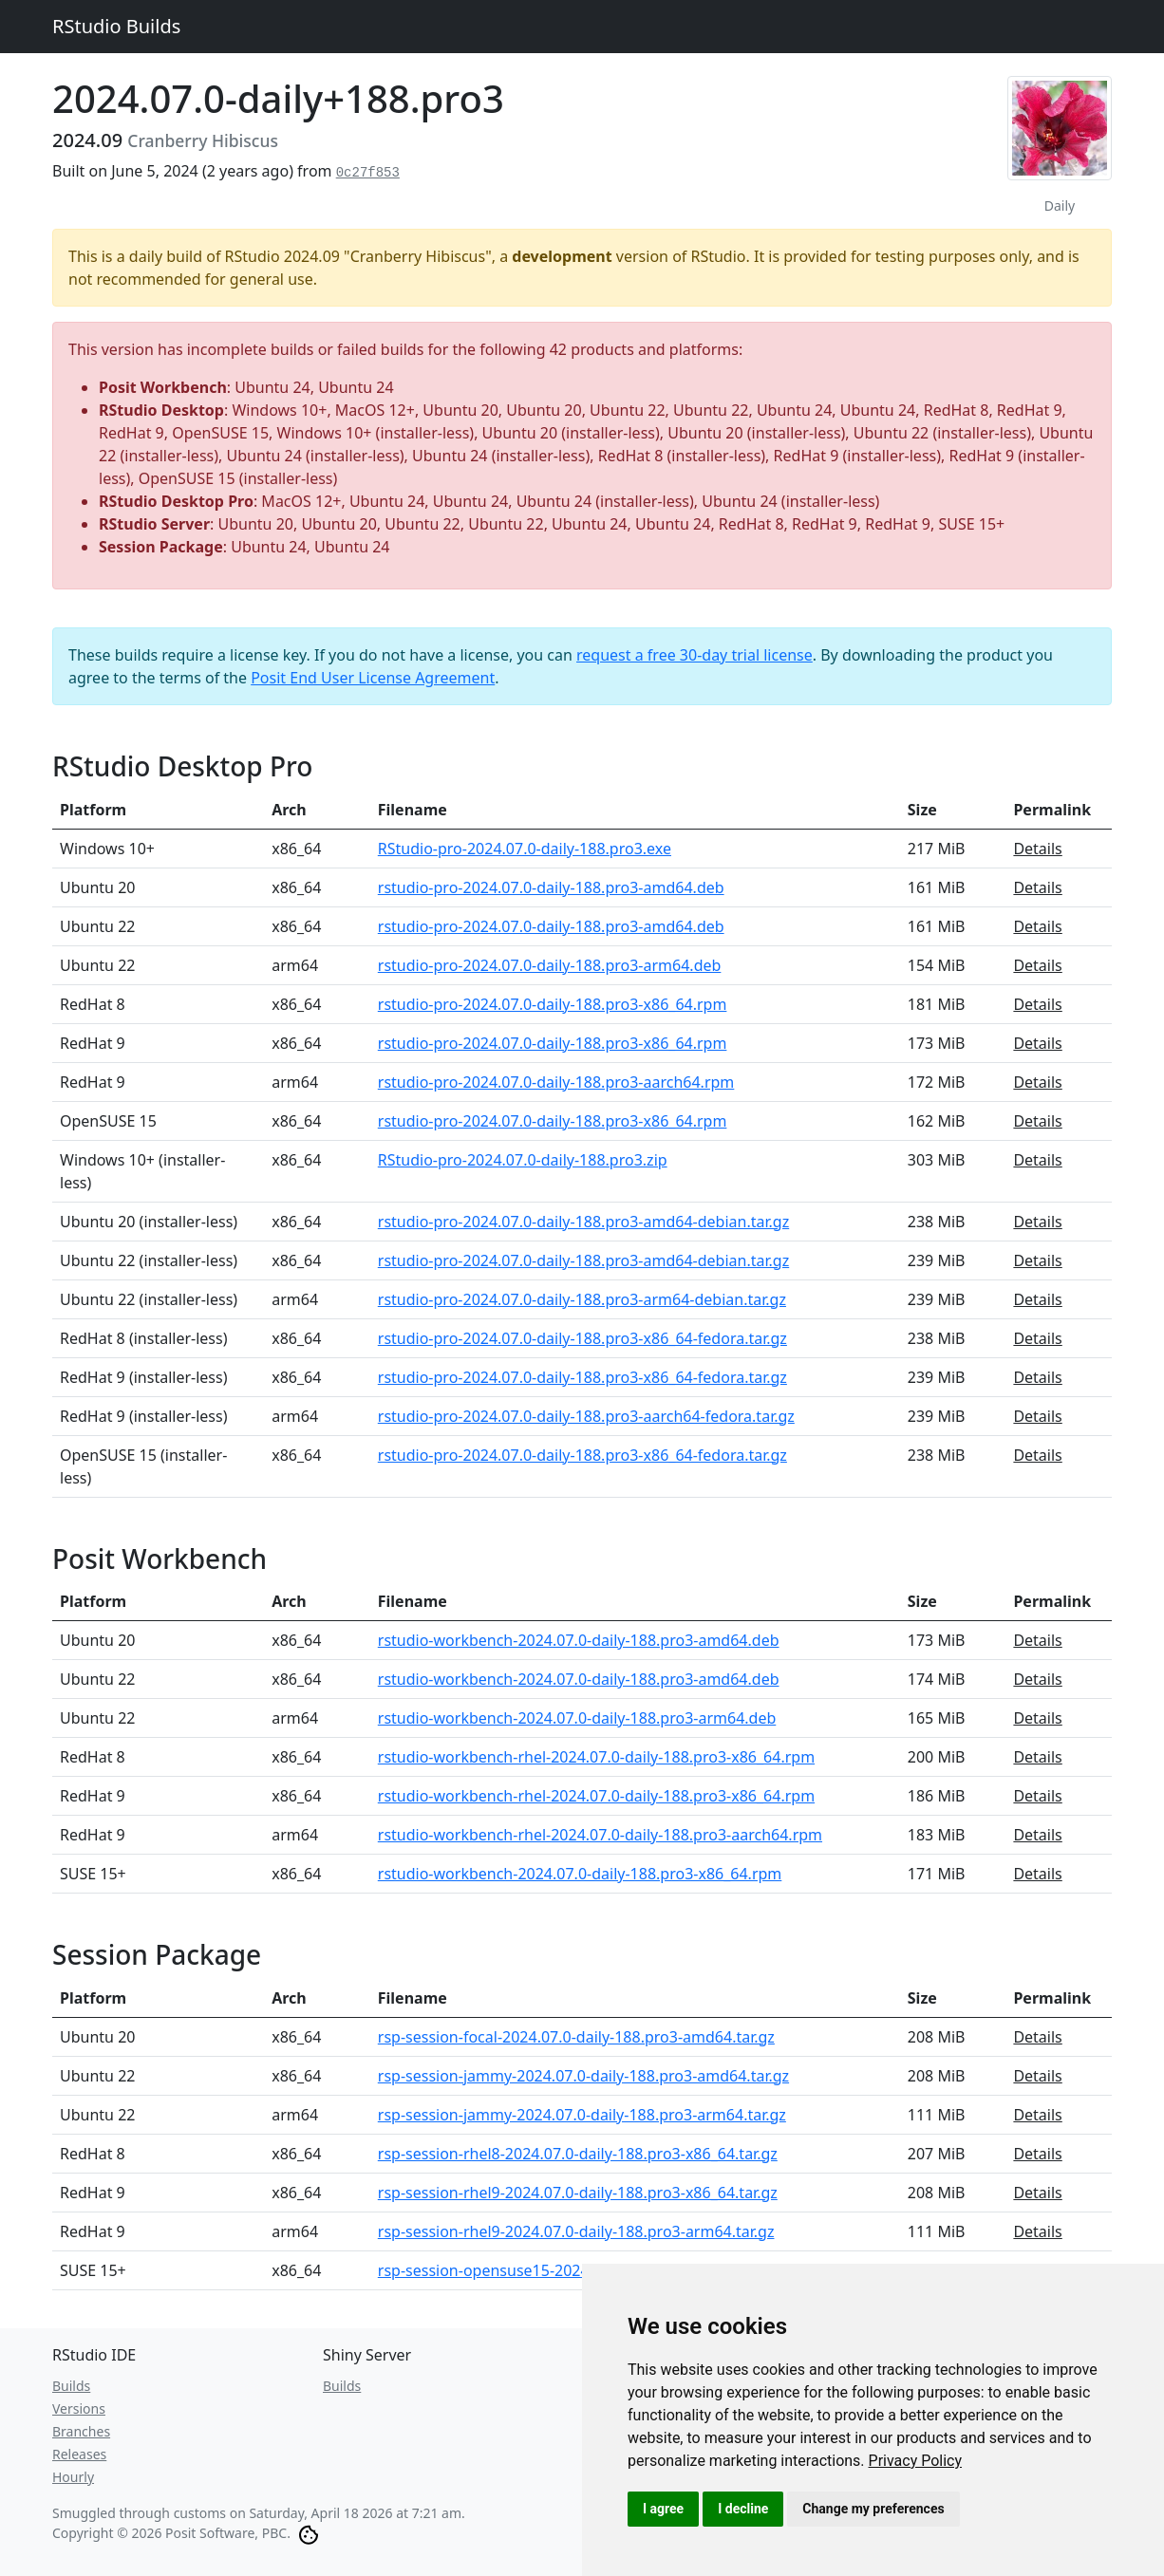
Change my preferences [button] (873, 2508)
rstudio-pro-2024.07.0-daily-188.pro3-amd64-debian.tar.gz (583, 1221)
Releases (79, 2454)
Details (1037, 848)
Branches (81, 2431)
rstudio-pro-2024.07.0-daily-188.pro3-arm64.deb (550, 965)
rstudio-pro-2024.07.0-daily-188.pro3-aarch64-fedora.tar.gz (586, 1416)
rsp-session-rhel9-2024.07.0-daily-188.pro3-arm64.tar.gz (576, 2231)
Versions (78, 2408)
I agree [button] (663, 2508)
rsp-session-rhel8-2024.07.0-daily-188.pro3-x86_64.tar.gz (578, 2153)
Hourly (73, 2477)
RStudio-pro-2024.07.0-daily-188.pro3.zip (522, 1159)
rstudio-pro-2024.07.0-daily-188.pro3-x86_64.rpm (552, 1004)
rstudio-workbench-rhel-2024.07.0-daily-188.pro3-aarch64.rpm (600, 1834)
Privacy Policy (916, 2461)
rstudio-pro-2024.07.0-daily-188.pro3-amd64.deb (551, 887)
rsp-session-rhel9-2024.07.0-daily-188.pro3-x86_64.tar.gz (578, 2192)
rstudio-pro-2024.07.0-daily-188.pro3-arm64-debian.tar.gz (582, 1299)
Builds (71, 2386)
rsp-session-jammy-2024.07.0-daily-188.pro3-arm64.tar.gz (582, 2114)
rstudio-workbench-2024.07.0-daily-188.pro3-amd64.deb (578, 1640)
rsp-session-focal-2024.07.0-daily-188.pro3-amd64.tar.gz (576, 2036)
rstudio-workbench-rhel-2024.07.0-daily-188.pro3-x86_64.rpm (596, 1756)
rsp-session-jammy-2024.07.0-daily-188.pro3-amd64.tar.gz (583, 2075)
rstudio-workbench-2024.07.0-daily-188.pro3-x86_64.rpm (580, 1873)
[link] (916, 2461)
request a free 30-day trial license (694, 654)
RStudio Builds (116, 26)
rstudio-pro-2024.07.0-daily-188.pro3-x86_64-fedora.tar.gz (582, 1338)
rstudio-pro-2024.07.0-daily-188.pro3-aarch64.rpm (556, 1082)
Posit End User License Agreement (373, 677)
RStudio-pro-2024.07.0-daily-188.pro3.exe (524, 848)
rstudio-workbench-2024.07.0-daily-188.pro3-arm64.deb (577, 1718)
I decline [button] (743, 2508)
